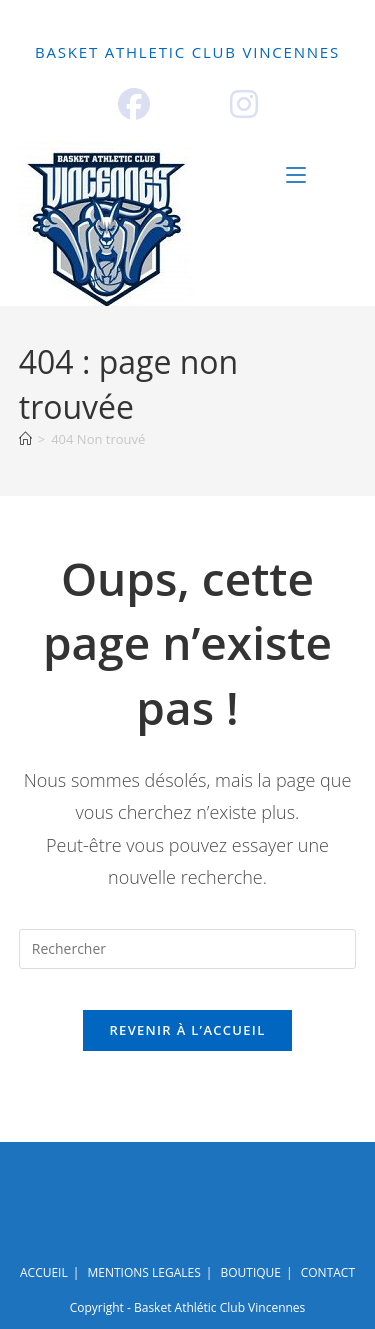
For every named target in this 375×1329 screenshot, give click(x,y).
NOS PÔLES (266, 7)
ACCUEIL (81, 7)
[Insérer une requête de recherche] (188, 949)
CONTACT (305, 37)
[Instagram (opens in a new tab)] (244, 104)
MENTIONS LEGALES (143, 1272)
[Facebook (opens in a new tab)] (134, 104)
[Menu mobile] (321, 175)
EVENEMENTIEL (264, 22)
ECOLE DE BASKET (108, 22)
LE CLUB (168, 7)
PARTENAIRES (87, 37)
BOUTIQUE (205, 37)
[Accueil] (25, 439)
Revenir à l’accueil (187, 1030)
